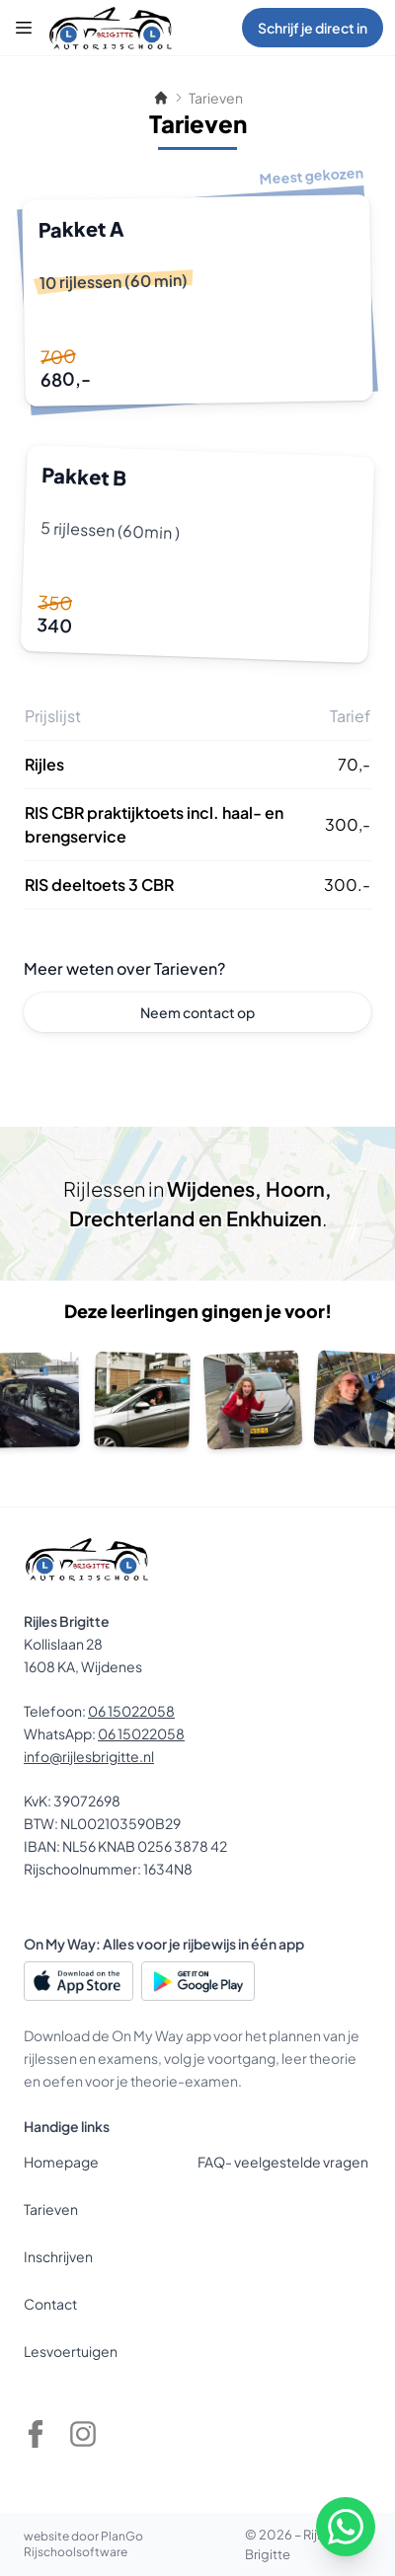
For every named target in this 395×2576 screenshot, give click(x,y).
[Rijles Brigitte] (110, 27)
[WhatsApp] (345, 2526)
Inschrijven (58, 2256)
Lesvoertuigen (71, 2351)
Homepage (61, 2162)
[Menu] (23, 27)
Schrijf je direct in (312, 28)
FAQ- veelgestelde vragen (283, 2162)
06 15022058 (131, 1711)
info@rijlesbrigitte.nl (89, 1756)
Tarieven (51, 2209)
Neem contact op (197, 1012)
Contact (50, 2304)
